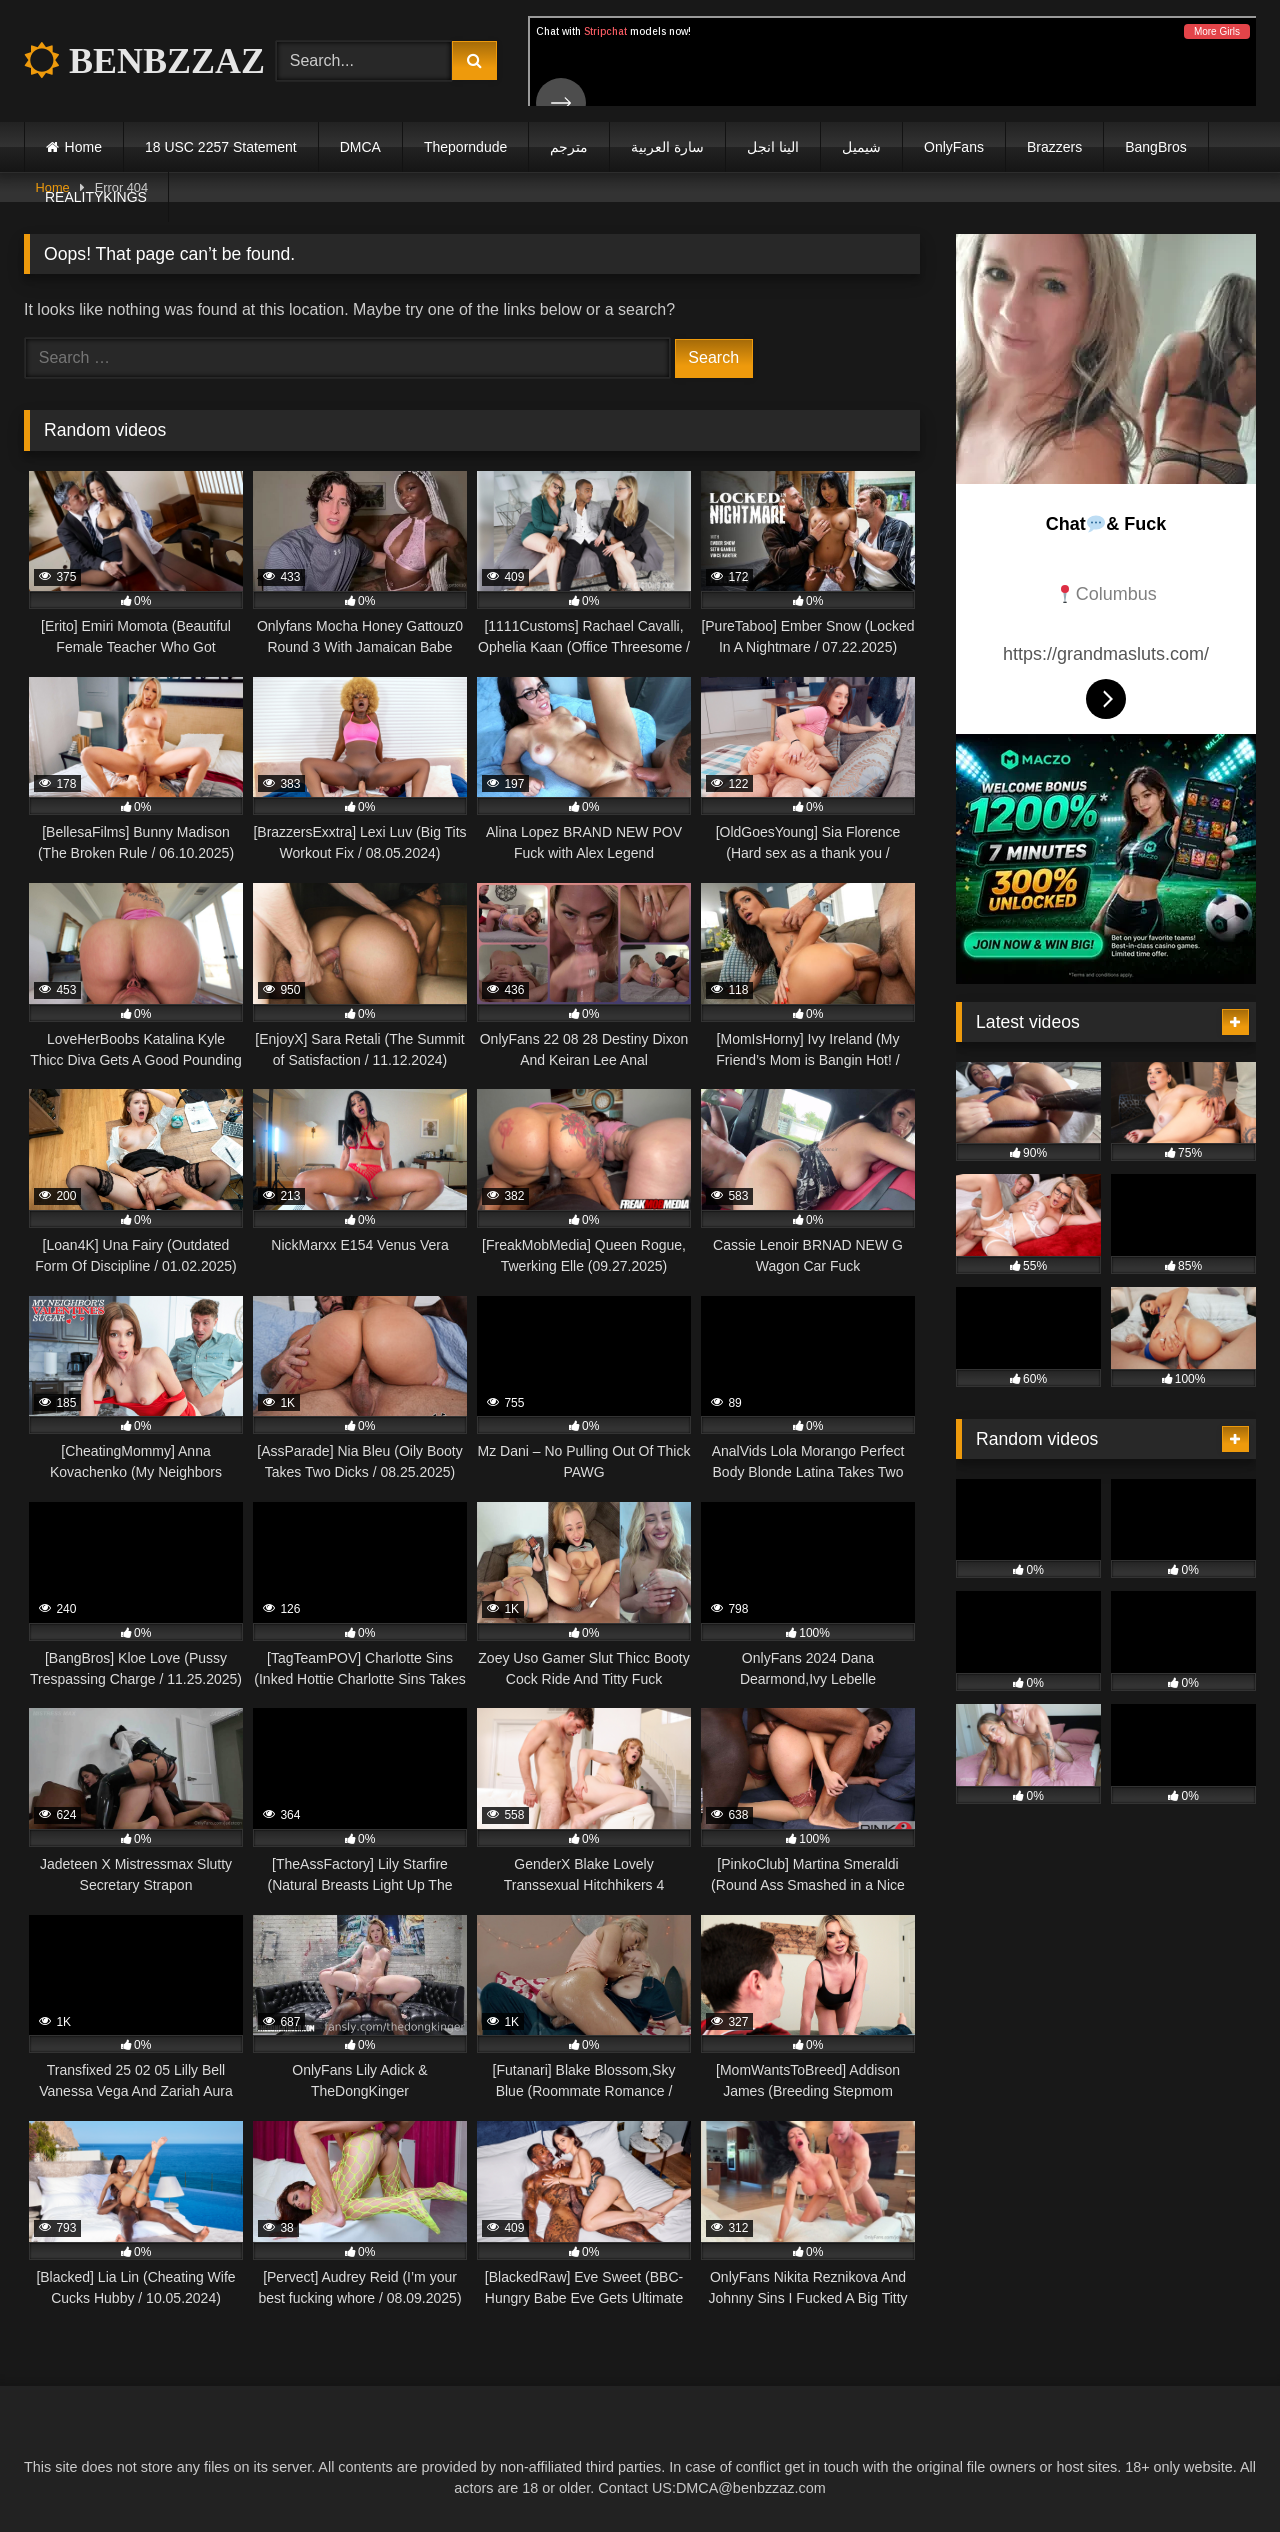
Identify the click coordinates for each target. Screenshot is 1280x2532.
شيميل (861, 147)
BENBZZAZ (144, 61)
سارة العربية (667, 147)
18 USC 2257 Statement (221, 147)
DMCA (360, 147)
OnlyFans (954, 147)
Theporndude (465, 147)
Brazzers (1054, 147)
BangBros (1155, 147)
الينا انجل (773, 147)
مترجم (569, 147)
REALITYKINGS (96, 197)
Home (83, 147)
